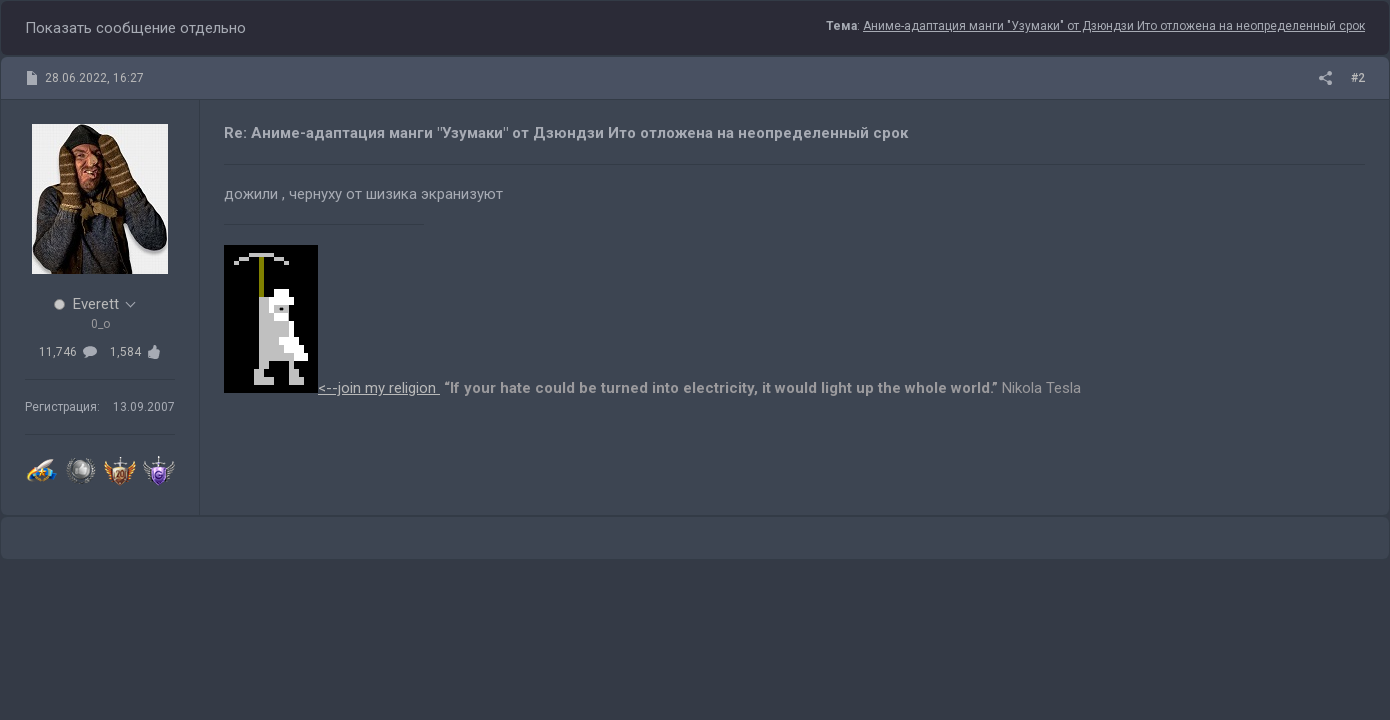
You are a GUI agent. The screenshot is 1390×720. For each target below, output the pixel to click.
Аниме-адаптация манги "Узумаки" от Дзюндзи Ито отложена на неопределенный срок (1114, 26)
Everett (96, 304)
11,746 (68, 352)
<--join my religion (332, 388)
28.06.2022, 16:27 (94, 78)
